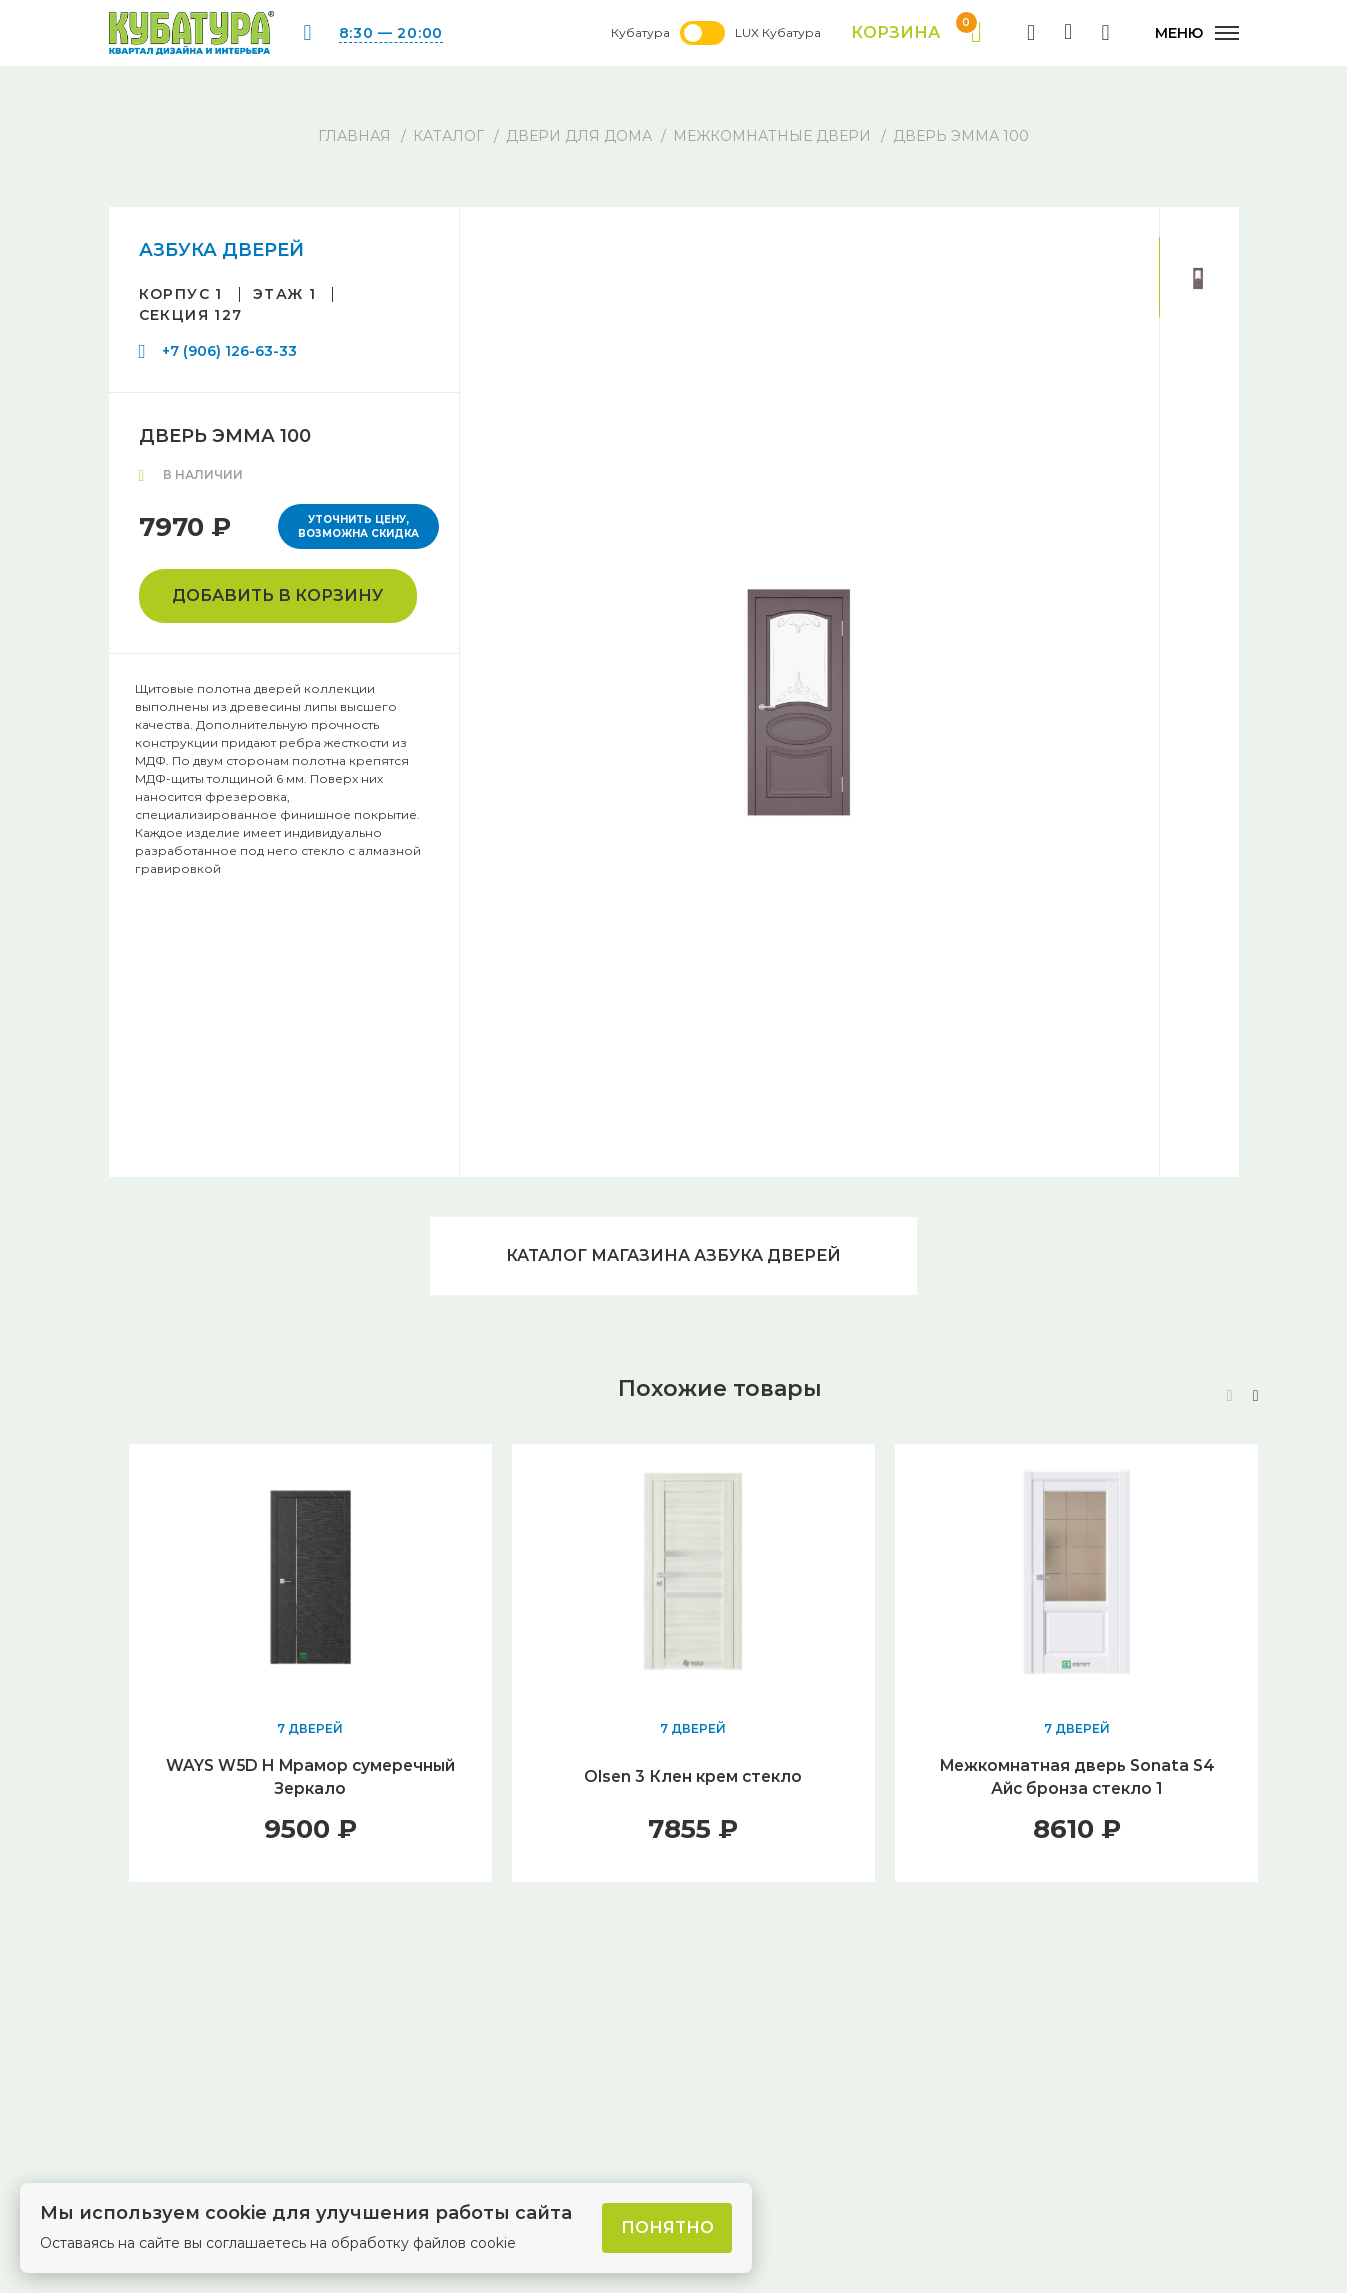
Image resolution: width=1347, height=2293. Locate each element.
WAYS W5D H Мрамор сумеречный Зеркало (310, 1779)
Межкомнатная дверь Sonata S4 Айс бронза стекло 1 (1076, 1779)
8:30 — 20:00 (391, 33)
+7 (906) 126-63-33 (229, 351)
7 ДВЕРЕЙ (310, 1730)
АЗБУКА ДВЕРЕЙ (221, 250)
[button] (1256, 1398)
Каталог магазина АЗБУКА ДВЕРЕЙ (674, 1256)
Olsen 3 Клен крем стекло (693, 1779)
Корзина (914, 33)
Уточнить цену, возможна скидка (358, 526)
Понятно (667, 2227)
